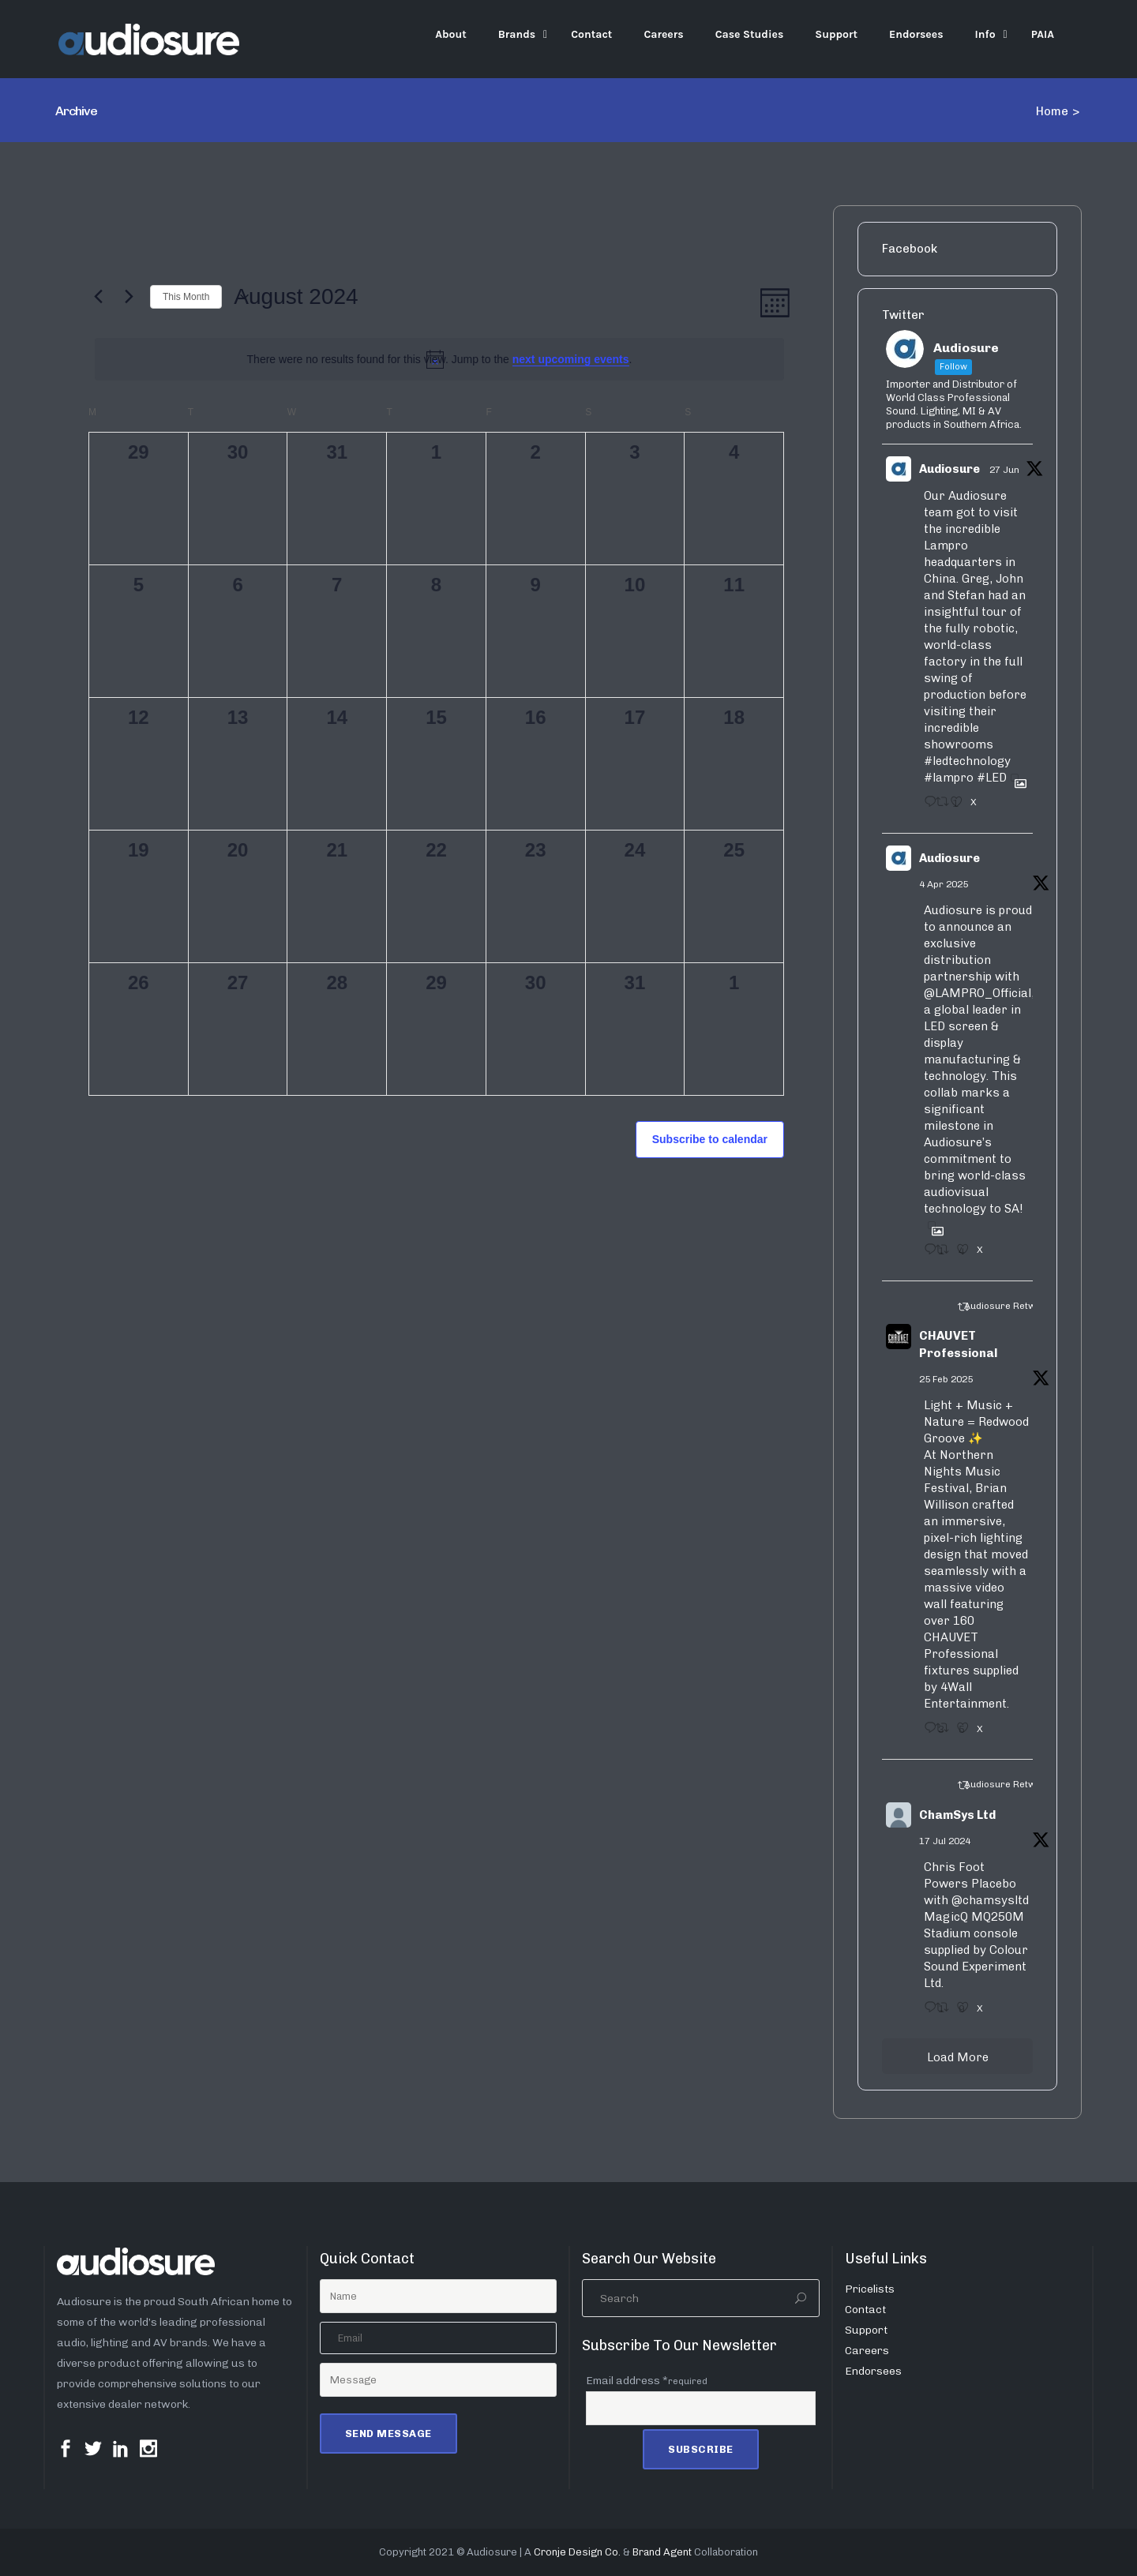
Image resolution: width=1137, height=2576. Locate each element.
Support (866, 2330)
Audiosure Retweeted (1012, 1305)
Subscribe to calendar (709, 1139)
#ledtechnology (967, 761)
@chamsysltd (990, 1900)
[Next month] (128, 296)
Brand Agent (662, 2552)
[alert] (439, 359)
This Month (186, 296)
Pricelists (870, 2289)
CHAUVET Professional (958, 1345)
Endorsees (873, 2371)
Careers (867, 2350)
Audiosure (949, 469)
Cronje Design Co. (577, 2552)
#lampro (949, 778)
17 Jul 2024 (944, 1841)
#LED (992, 778)
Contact (865, 2309)
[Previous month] (97, 296)
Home (1052, 111)
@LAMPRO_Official (977, 993)
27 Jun (1004, 469)
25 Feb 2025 (946, 1379)
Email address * (646, 2380)
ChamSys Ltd (957, 1815)
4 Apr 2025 (943, 884)
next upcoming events (570, 359)
